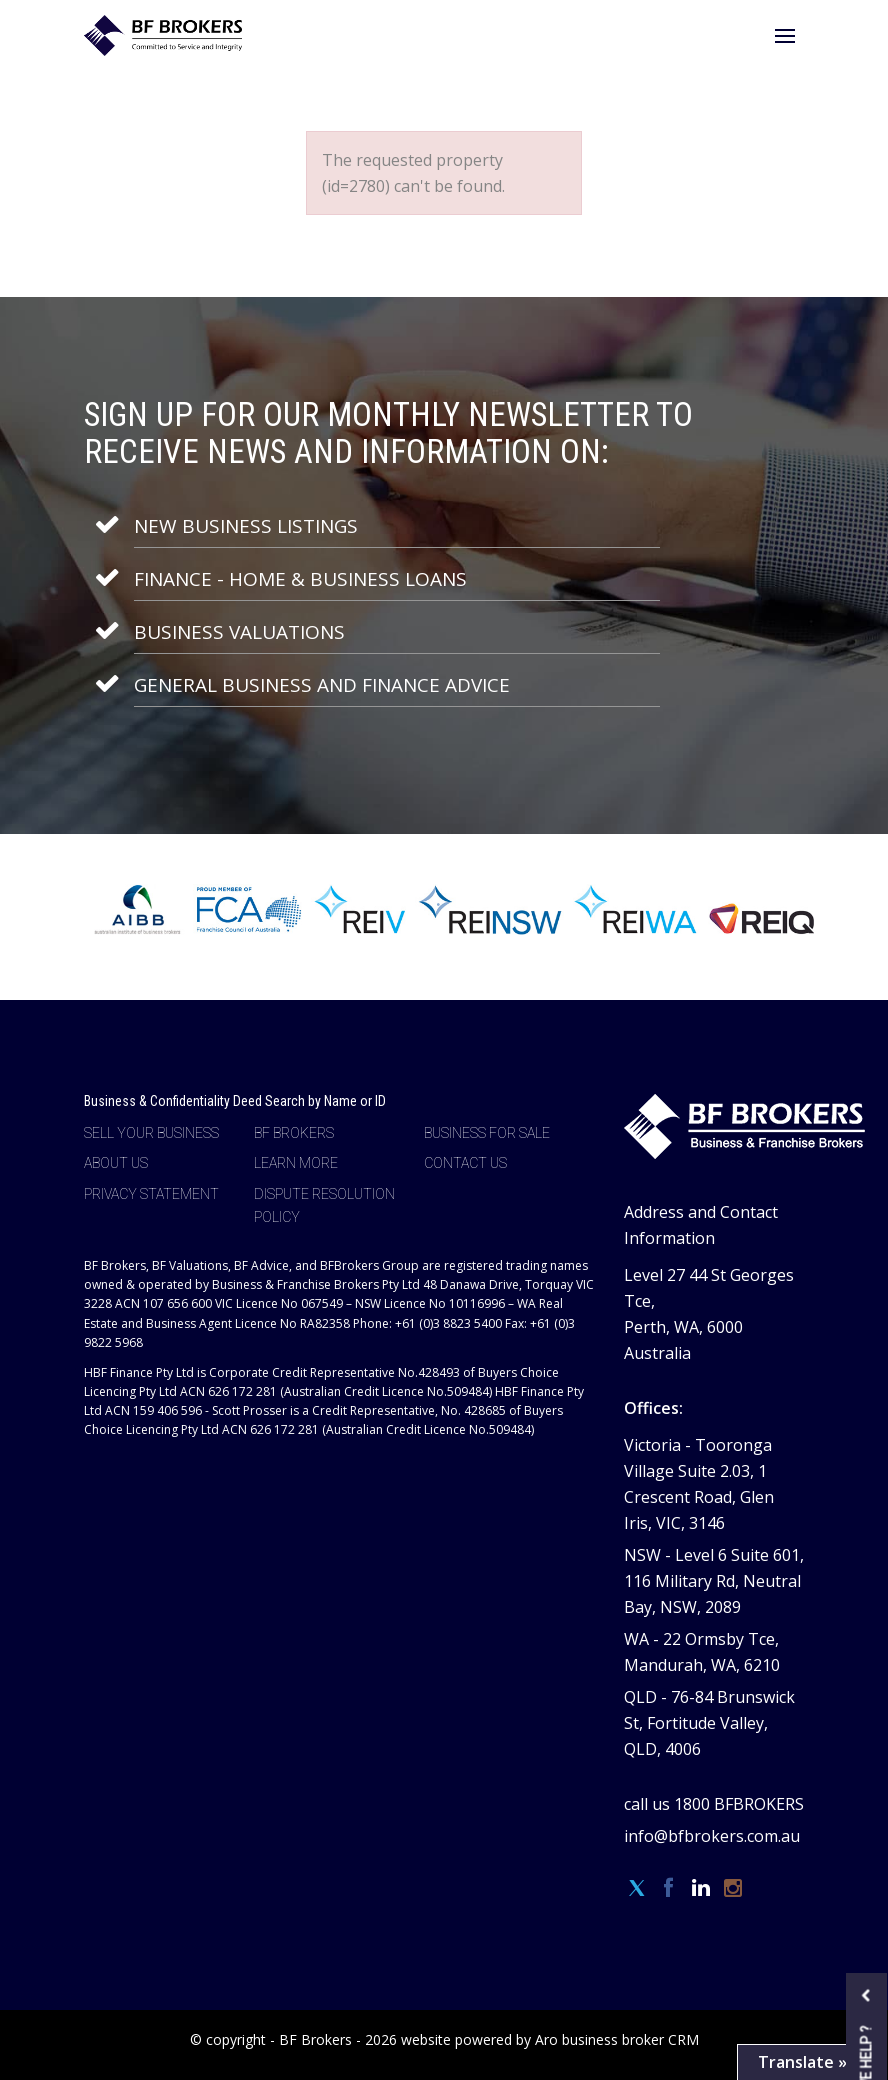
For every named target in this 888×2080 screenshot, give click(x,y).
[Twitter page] (640, 1889)
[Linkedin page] (704, 1889)
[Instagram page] (733, 1889)
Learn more (296, 1163)
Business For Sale (487, 1133)
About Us (116, 1163)
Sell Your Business (151, 1133)
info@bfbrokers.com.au (712, 1836)
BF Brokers (294, 1133)
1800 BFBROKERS (739, 1804)
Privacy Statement (151, 1194)
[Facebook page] (672, 1889)
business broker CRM (630, 2039)
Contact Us (465, 1163)
